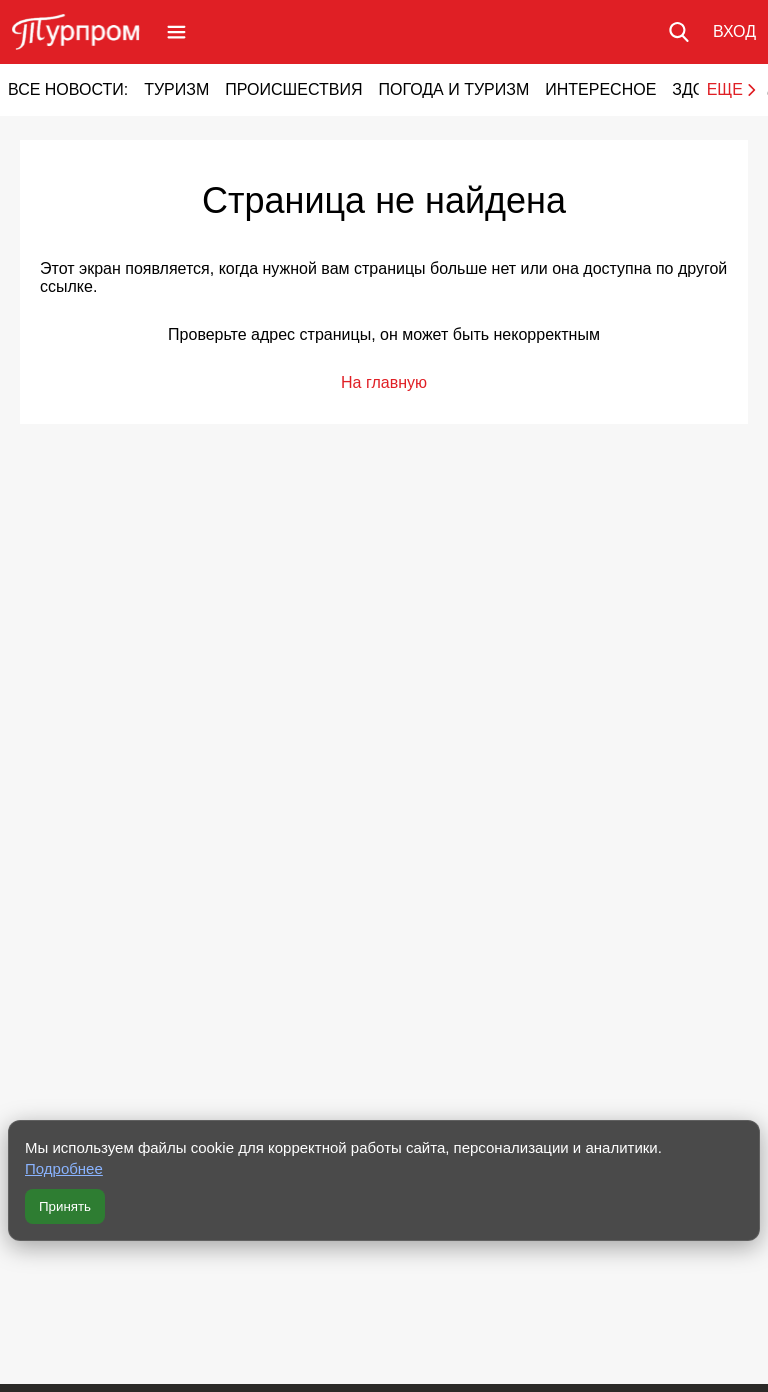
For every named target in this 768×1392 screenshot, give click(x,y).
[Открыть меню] (176, 32)
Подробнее (64, 1168)
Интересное (600, 89)
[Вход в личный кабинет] (734, 32)
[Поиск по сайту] (679, 32)
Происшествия (293, 89)
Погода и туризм (453, 89)
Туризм (176, 89)
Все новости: (68, 89)
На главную (384, 382)
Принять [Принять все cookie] (65, 1206)
